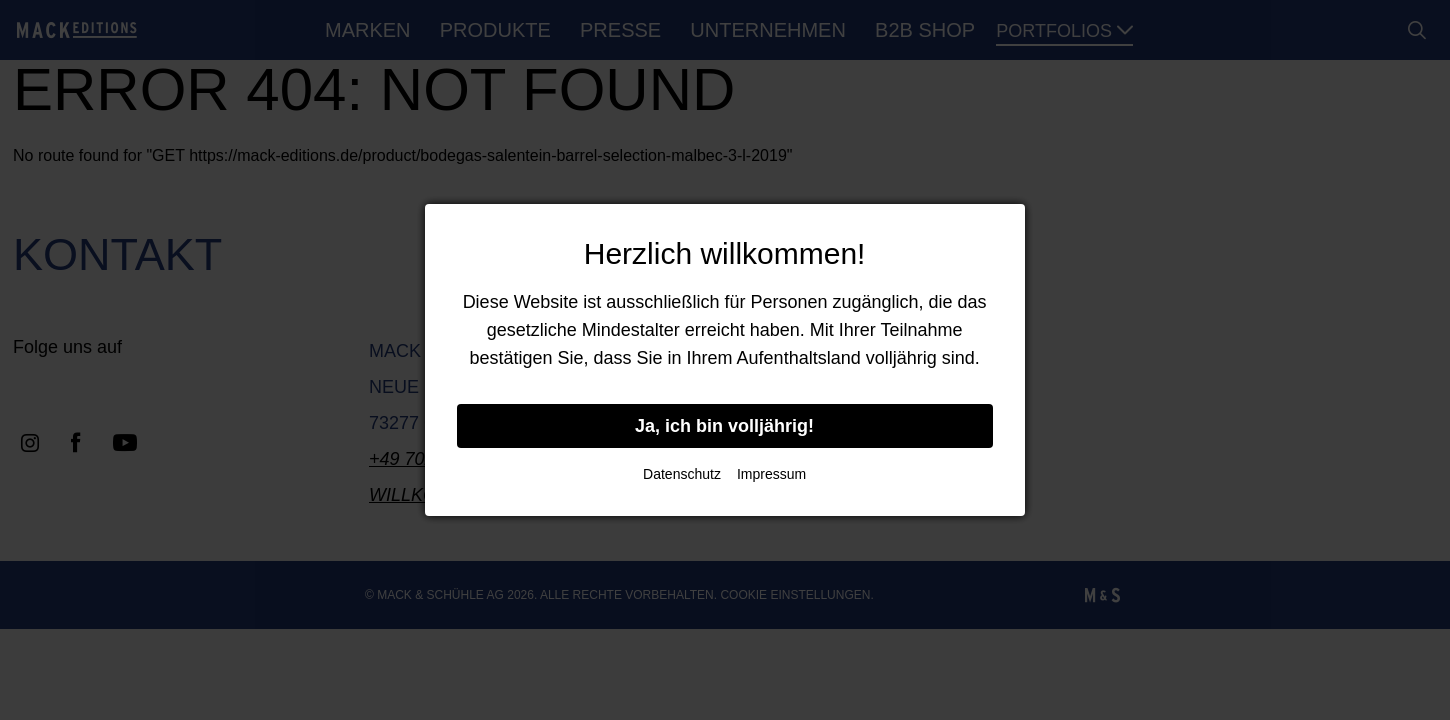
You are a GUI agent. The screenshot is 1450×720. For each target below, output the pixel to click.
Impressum (771, 474)
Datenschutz (682, 474)
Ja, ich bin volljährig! (724, 426)
